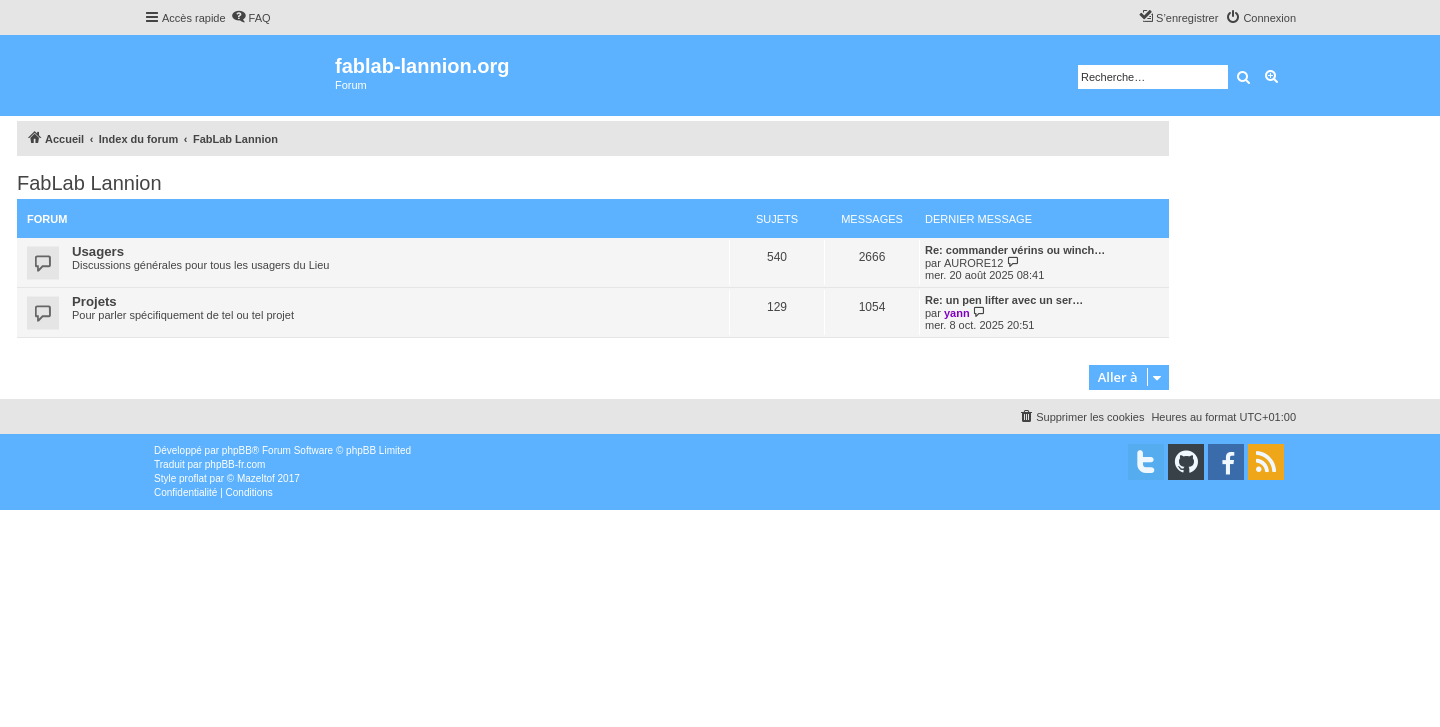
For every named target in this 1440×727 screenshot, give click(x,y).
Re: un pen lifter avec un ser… (1004, 300)
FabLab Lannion (89, 183)
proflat (193, 478)
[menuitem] (251, 18)
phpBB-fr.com (235, 464)
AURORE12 (973, 263)
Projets (94, 301)
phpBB (237, 450)
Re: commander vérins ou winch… (1015, 250)
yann (957, 313)
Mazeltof (256, 478)
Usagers (98, 251)
